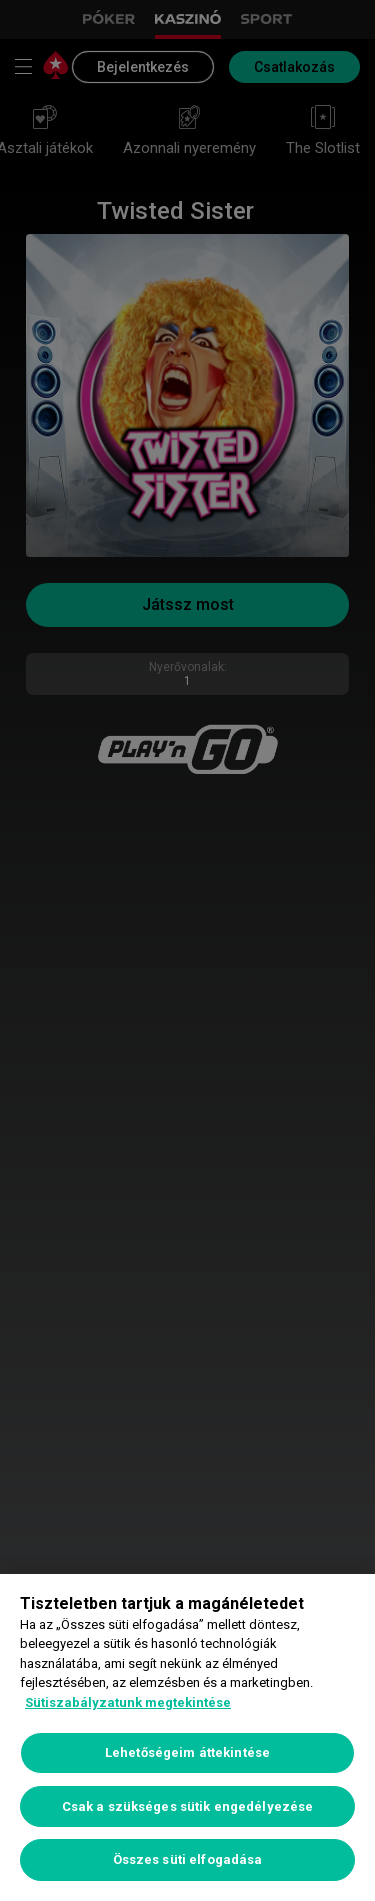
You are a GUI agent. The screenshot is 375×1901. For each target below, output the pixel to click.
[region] (187, 1737)
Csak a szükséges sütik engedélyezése (188, 1806)
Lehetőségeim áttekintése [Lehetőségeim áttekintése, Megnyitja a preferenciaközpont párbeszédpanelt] (187, 1752)
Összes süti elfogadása (188, 1859)
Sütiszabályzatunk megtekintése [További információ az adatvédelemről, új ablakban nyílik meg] (128, 1702)
